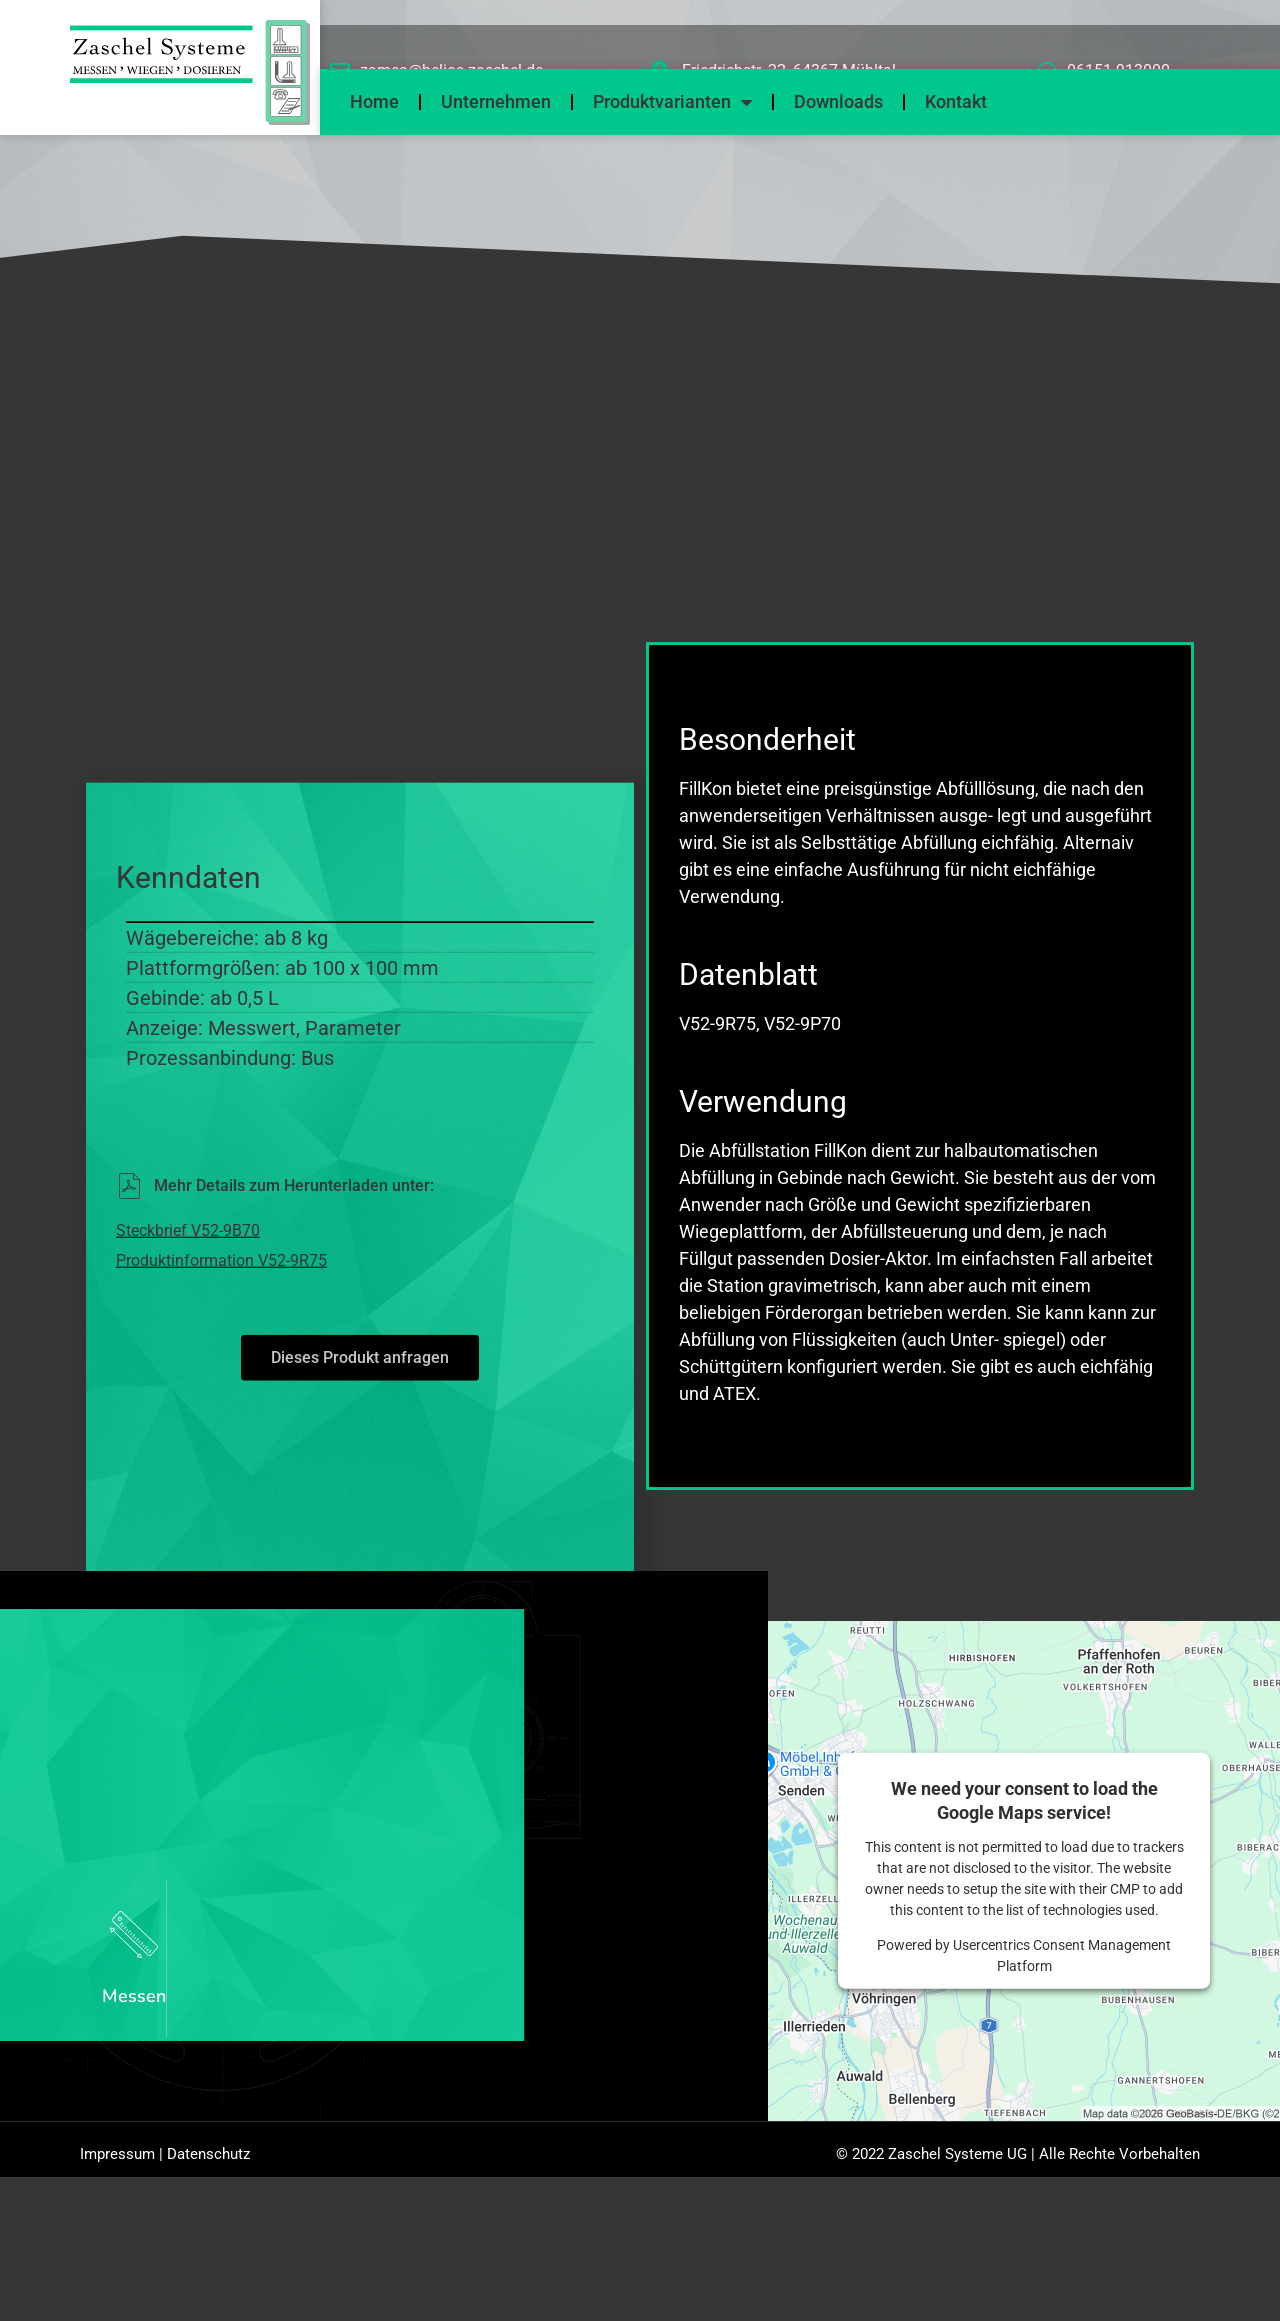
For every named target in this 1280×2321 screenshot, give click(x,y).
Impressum (117, 2160)
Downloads (838, 101)
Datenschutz (208, 2160)
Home (374, 101)
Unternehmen (496, 101)
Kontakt (956, 101)
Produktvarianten (672, 102)
